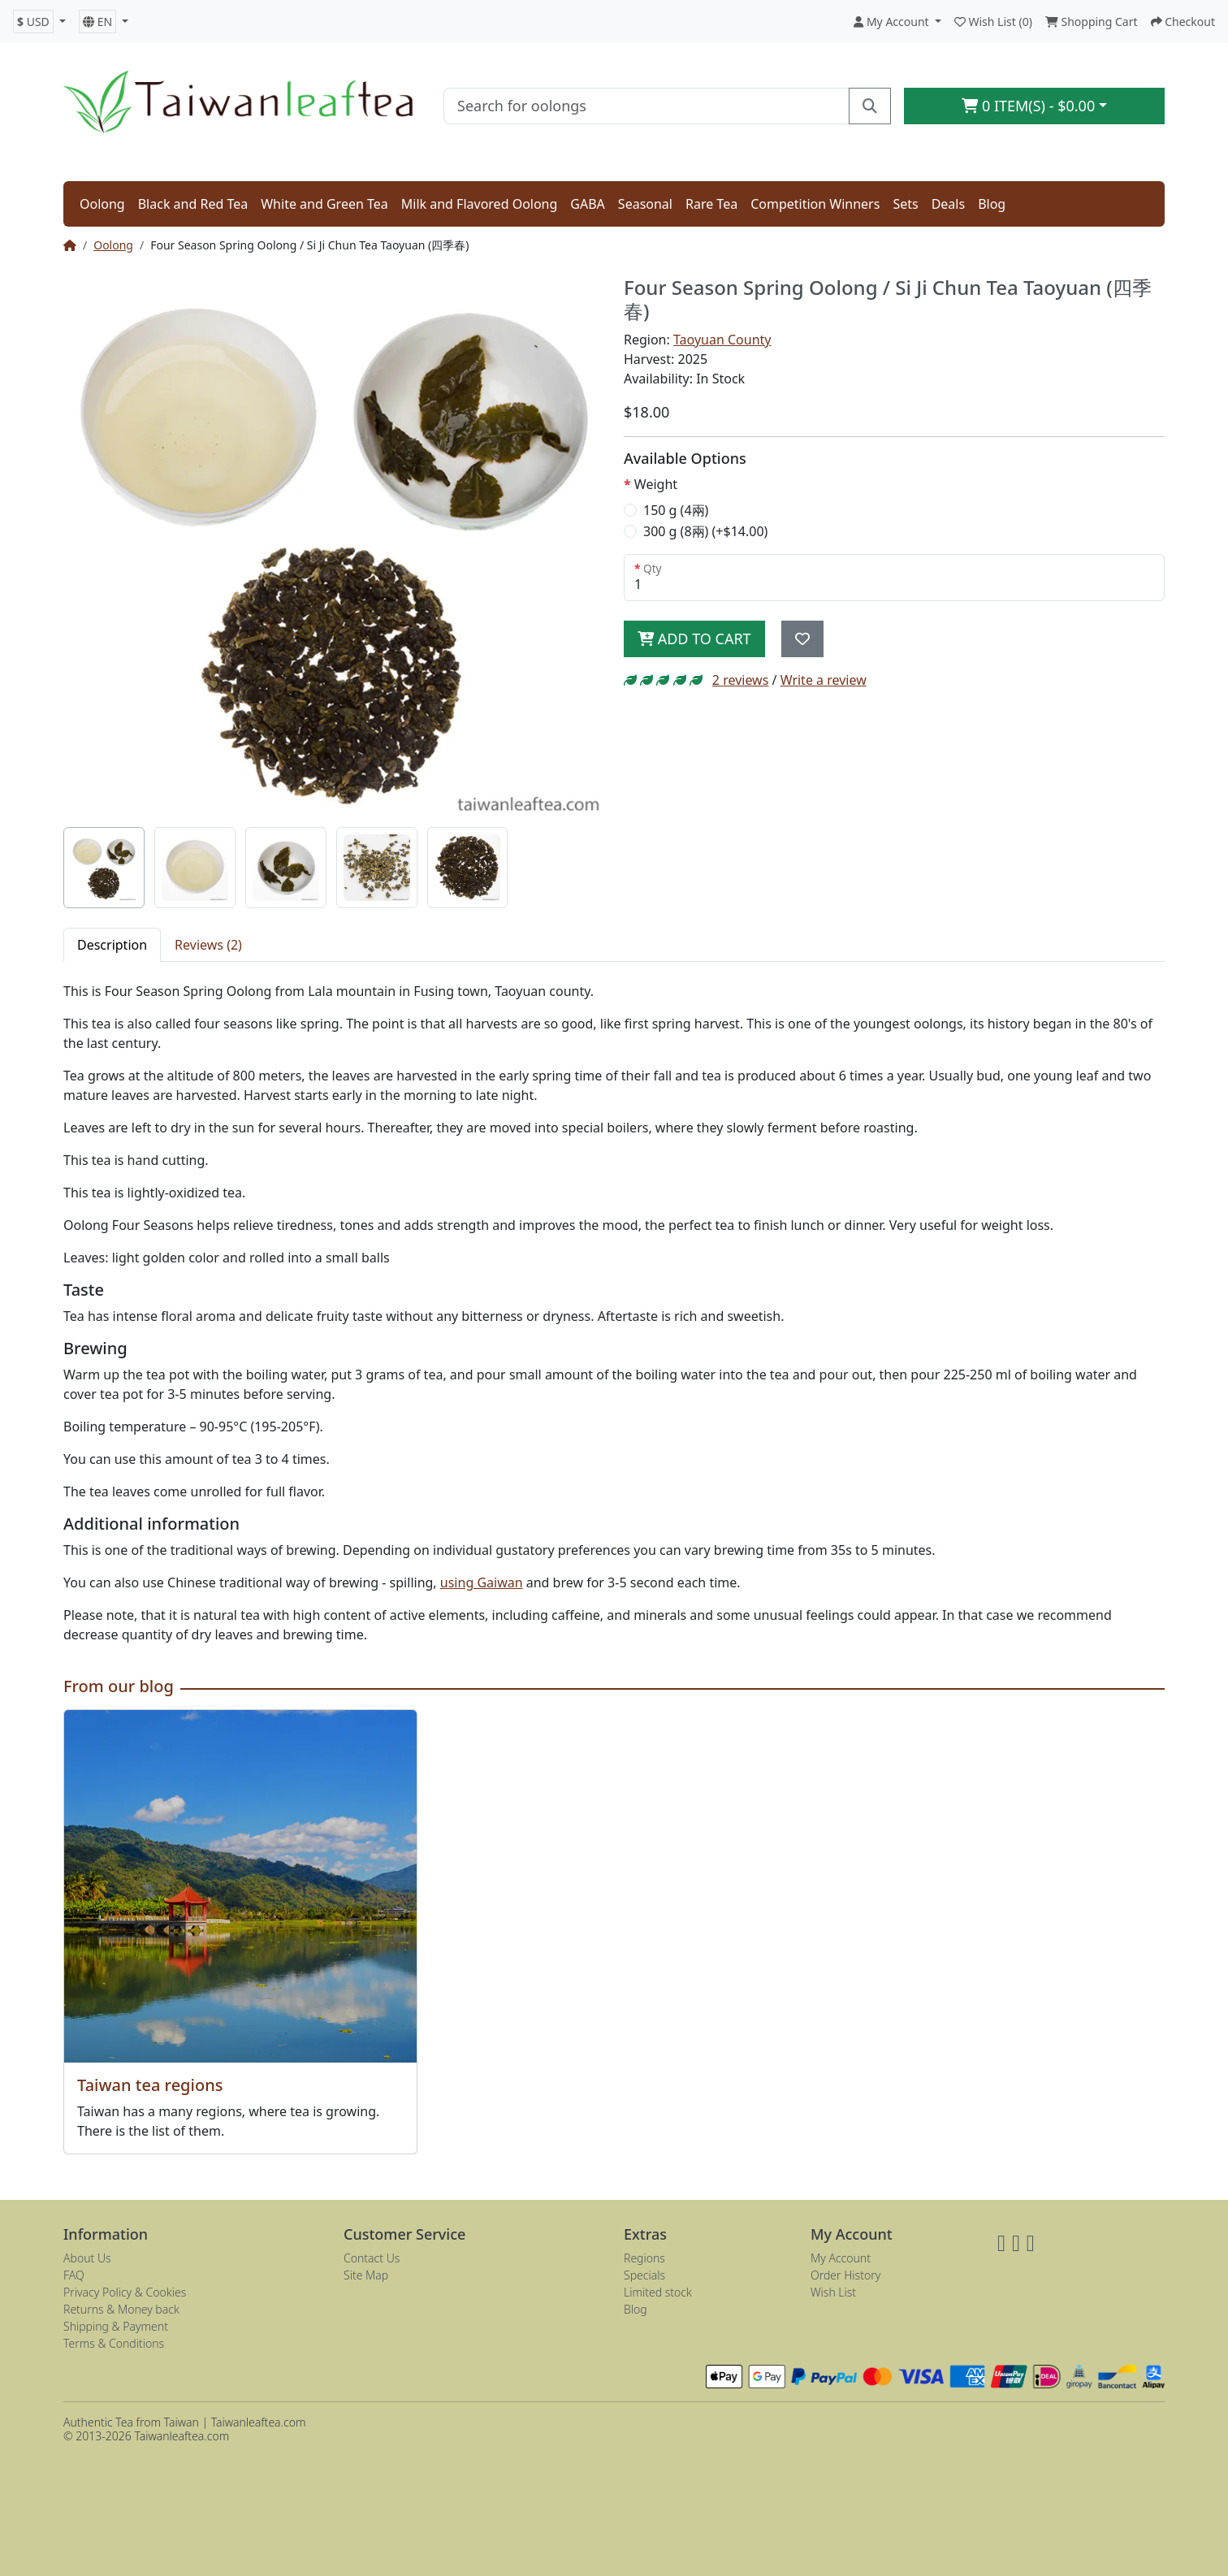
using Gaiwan (481, 1582)
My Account (841, 2258)
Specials (644, 2275)
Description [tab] (112, 945)
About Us (87, 2258)
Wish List (833, 2292)
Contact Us (372, 2258)
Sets (905, 204)
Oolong (102, 204)
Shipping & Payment (115, 2326)
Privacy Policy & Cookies (124, 2292)
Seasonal (645, 204)
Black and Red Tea (193, 204)
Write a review (823, 680)
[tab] (104, 867)
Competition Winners (815, 204)
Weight (655, 484)
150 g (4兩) (675, 510)
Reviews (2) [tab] (208, 945)
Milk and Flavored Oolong (479, 204)
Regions (644, 2258)
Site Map (366, 2275)
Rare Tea (711, 204)
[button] (39, 21)
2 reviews (740, 680)
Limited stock (658, 2292)
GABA (587, 204)
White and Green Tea (324, 204)
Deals (948, 204)
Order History (845, 2275)
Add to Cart (694, 638)
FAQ (73, 2275)
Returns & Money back (121, 2309)
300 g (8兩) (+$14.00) (705, 531)
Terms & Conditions (113, 2343)
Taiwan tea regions (150, 2085)
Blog (991, 204)
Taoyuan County (722, 340)
